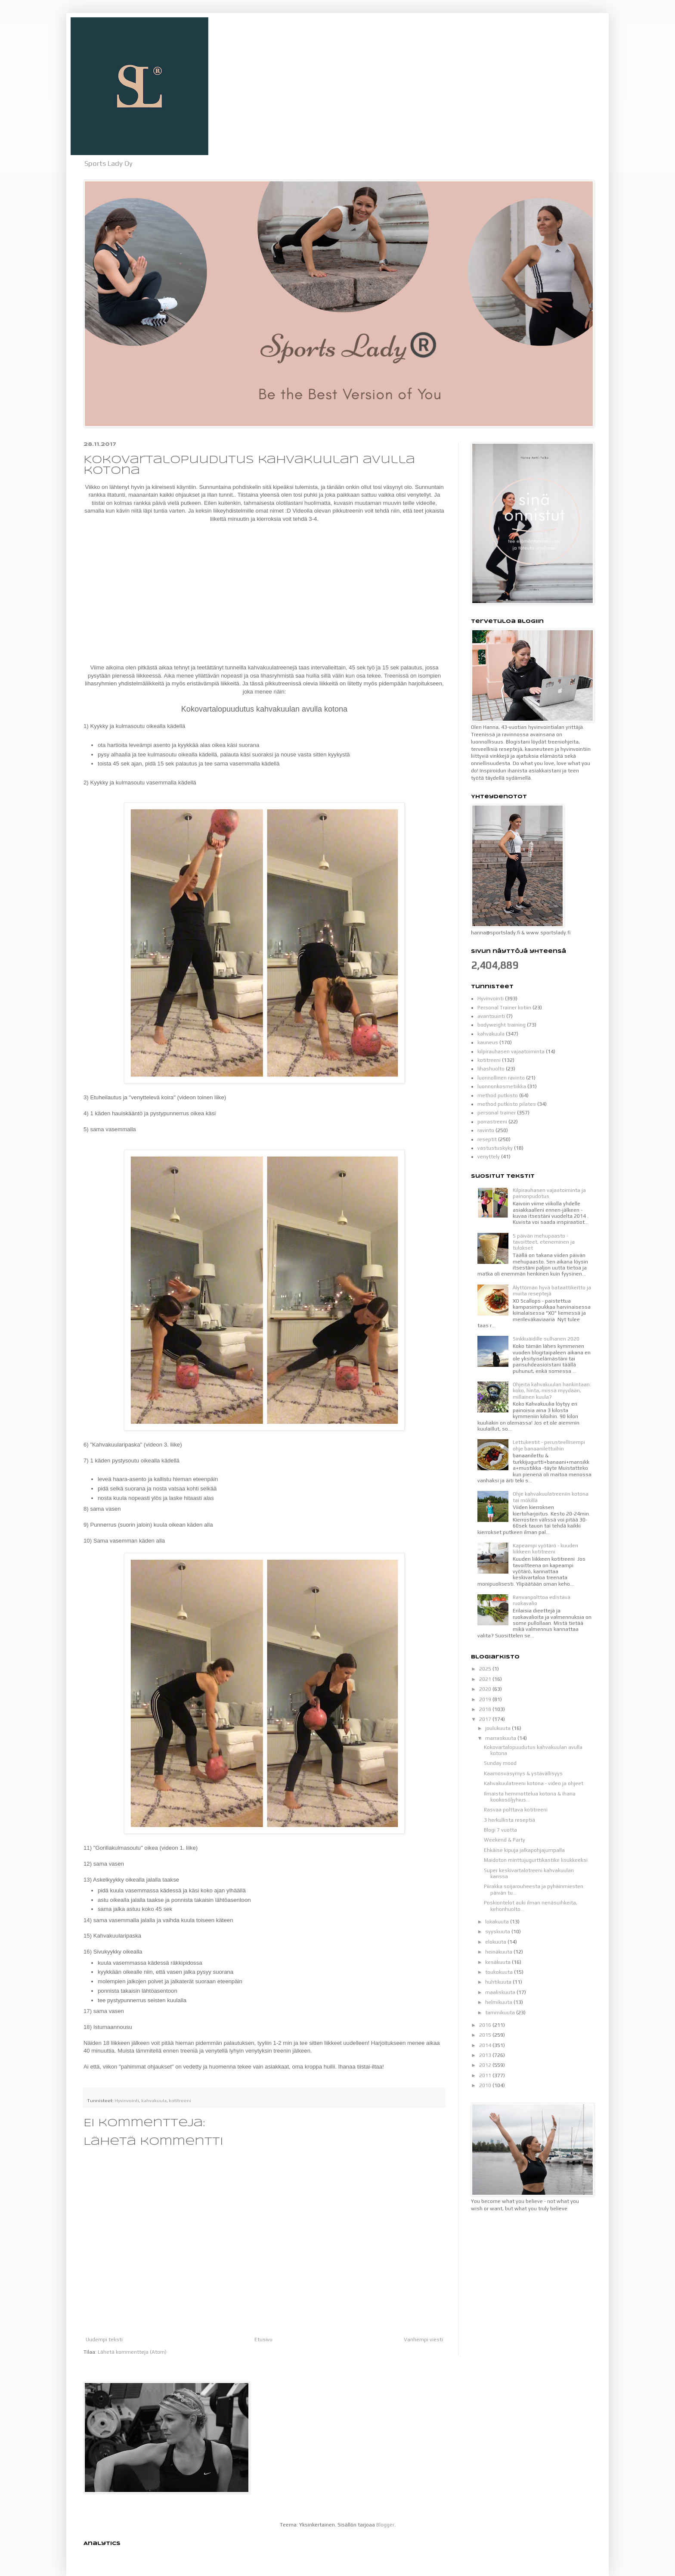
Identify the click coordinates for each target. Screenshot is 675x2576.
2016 (485, 2025)
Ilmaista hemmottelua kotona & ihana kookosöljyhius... (530, 1797)
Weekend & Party (504, 1840)
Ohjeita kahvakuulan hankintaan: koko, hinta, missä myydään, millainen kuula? (552, 1390)
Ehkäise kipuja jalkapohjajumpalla (524, 1850)
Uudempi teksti (104, 2339)
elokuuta (496, 1942)
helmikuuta (499, 2002)
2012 (485, 2065)
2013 (485, 2055)
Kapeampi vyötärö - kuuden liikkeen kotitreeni (545, 1549)
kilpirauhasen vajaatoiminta (511, 1051)
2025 (485, 1669)
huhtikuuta (499, 1982)
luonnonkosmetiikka (501, 1086)
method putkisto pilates (506, 1104)
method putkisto (497, 1095)
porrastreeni (492, 1122)
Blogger (385, 2525)
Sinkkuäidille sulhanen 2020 (546, 1339)
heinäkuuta (499, 1952)
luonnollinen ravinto (501, 1078)
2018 (485, 1709)
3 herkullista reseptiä (509, 1820)
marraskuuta (501, 1738)
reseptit (487, 1139)
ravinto (485, 1130)
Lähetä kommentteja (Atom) (132, 2352)
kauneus (487, 1042)
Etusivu (263, 2339)
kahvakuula (154, 2100)
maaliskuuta (501, 1992)
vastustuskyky (495, 1148)
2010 (485, 2085)
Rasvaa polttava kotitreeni (516, 1810)
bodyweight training (501, 1025)
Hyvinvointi (127, 2100)
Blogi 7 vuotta (500, 1830)
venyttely (488, 1157)
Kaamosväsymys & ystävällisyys (523, 1773)
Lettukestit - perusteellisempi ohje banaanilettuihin (549, 1445)
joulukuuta (498, 1728)
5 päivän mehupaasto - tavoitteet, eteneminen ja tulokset (544, 1242)
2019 (485, 1699)
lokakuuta (497, 1922)
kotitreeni (180, 2100)
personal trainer (496, 1113)
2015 (485, 2035)
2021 (485, 1679)
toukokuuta (499, 1972)
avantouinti (491, 1016)
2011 (485, 2075)
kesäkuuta (498, 1962)
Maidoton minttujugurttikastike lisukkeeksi (536, 1860)
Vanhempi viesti (423, 2339)
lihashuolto (491, 1069)
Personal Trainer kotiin (504, 1008)
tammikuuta (500, 2013)
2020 (485, 1689)
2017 (485, 1719)
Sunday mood (500, 1763)
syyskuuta (498, 1932)
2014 (485, 2045)
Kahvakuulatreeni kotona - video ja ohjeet (533, 1783)
